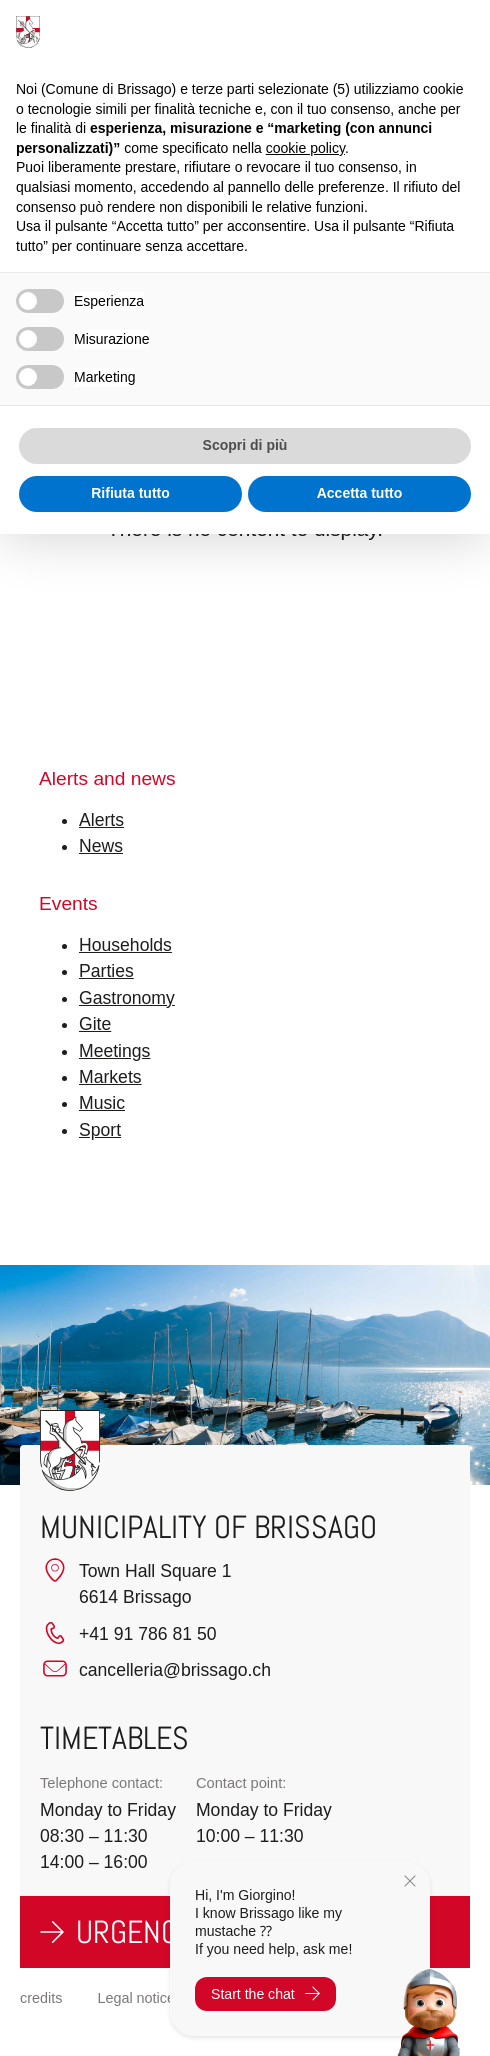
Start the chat (265, 1994)
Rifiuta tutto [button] (130, 493)
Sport (100, 1130)
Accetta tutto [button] (360, 493)
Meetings (114, 1051)
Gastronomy (127, 998)
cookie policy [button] (305, 148)
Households (125, 945)
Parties (106, 971)
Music (102, 1103)
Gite (95, 1024)
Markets (110, 1077)
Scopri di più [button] (245, 445)
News (101, 846)
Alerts (101, 820)
